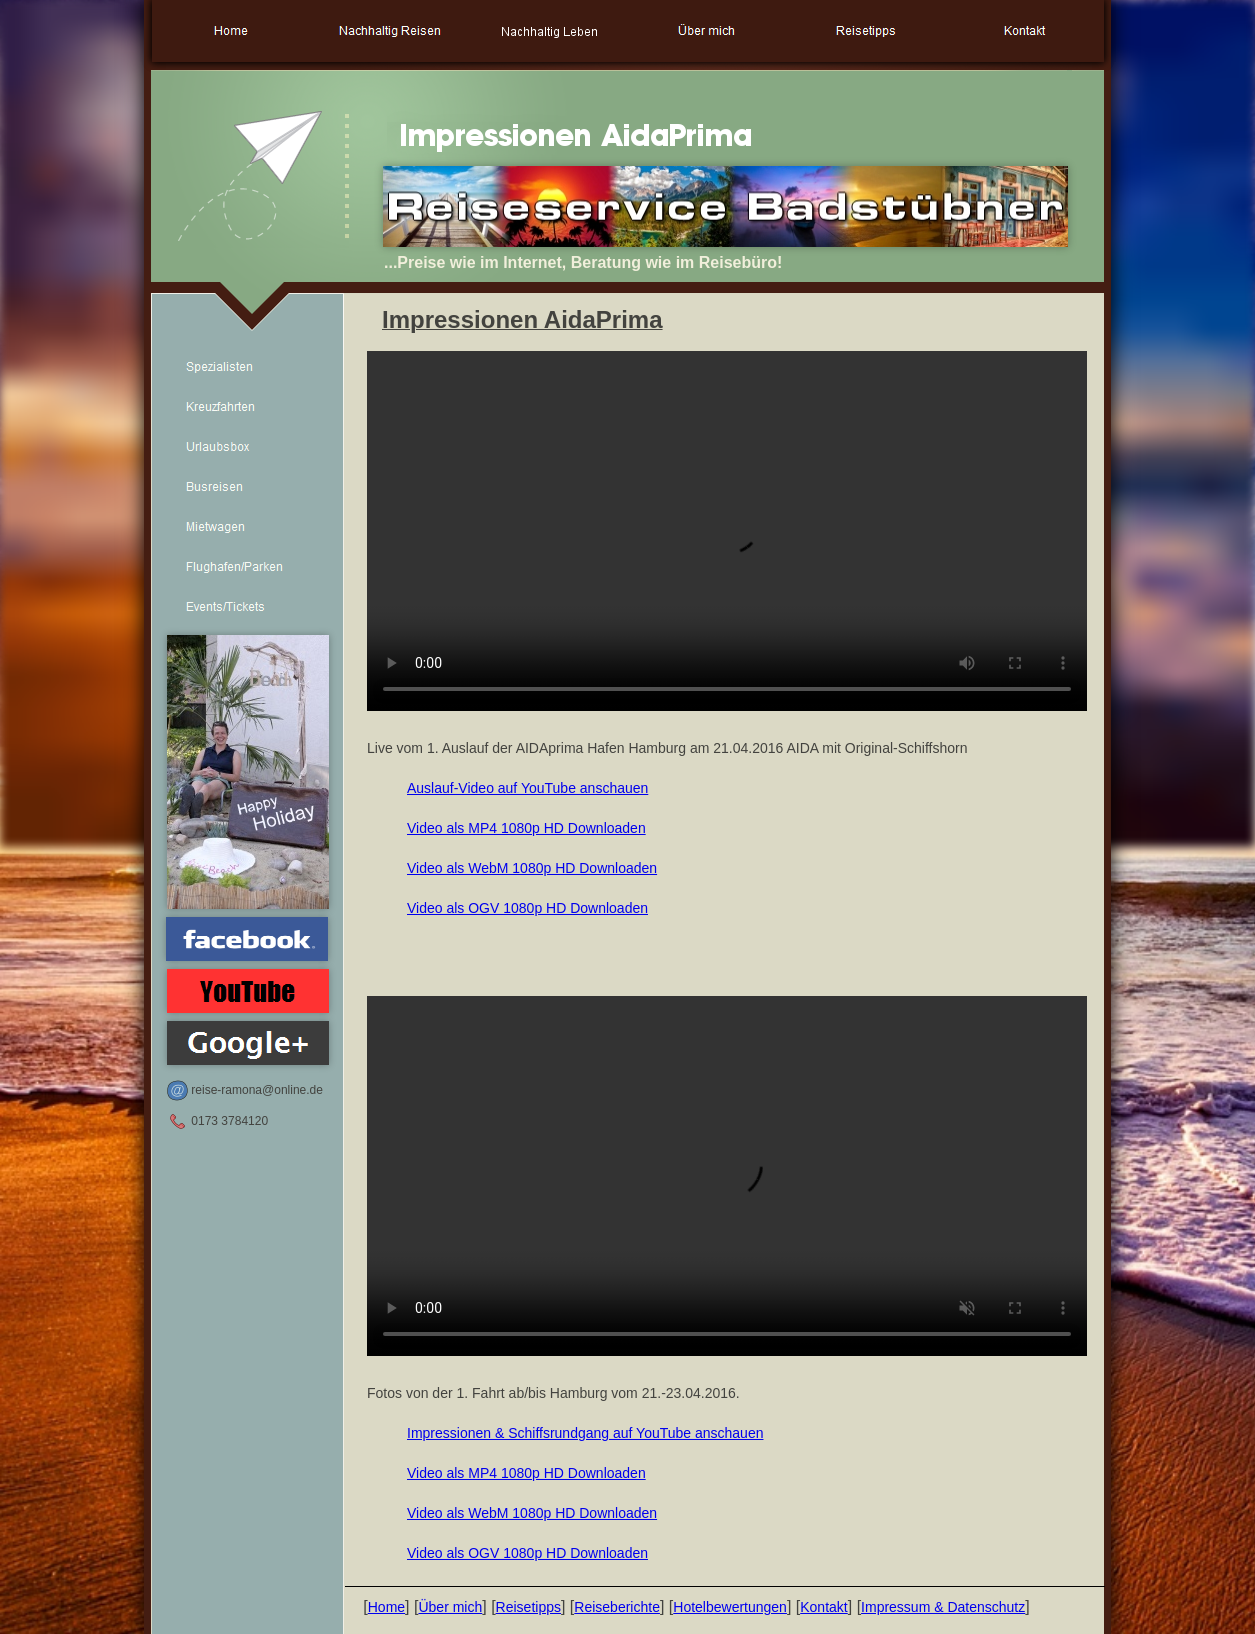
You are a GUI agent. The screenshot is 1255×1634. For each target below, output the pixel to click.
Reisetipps (528, 1607)
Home (386, 1607)
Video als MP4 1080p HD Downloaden (526, 828)
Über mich (450, 1607)
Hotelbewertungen (730, 1607)
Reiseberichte (617, 1607)
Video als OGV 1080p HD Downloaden (527, 908)
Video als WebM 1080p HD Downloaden (532, 868)
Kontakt (823, 1607)
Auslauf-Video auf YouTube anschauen (527, 788)
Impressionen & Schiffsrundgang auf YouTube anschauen (585, 1433)
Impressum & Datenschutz (943, 1607)
